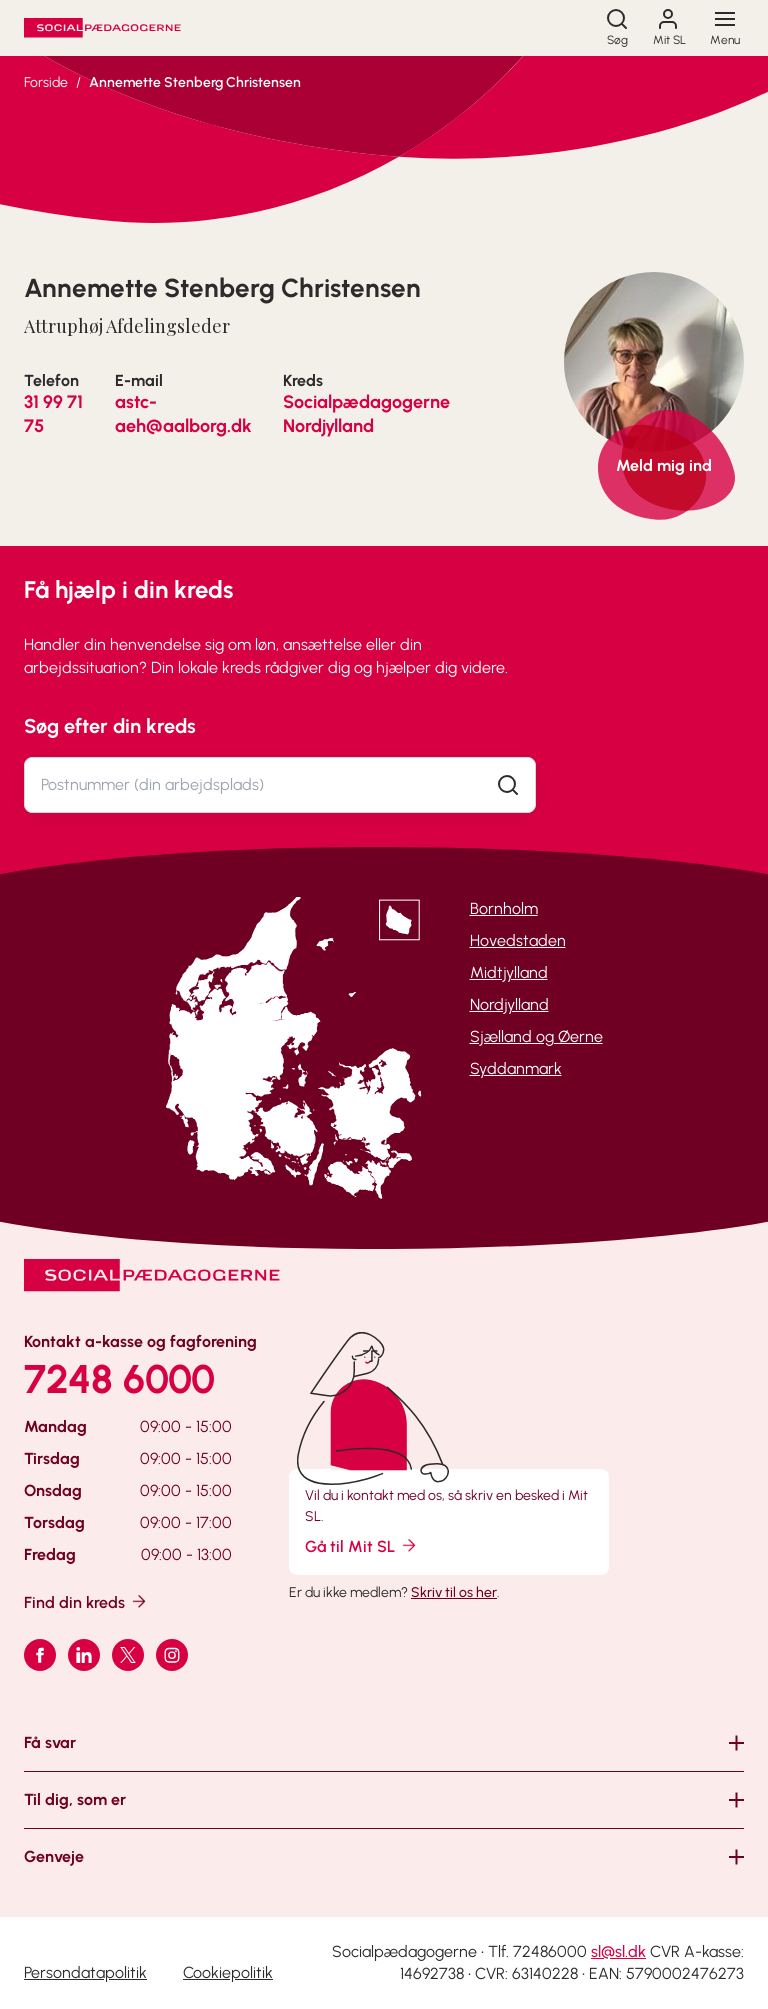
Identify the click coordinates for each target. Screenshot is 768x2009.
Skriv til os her (454, 1592)
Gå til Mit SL (362, 1545)
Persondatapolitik (85, 1972)
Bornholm (504, 908)
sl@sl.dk (618, 1951)
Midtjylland (509, 972)
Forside (46, 82)
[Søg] (617, 28)
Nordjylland (509, 1004)
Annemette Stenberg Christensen (195, 82)
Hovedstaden (518, 940)
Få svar (50, 1742)
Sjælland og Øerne (536, 1036)
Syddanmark (516, 1068)
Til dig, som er (75, 1799)
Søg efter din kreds (110, 726)
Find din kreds (86, 1601)
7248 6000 (119, 1379)
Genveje (54, 1856)
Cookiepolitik (228, 1972)
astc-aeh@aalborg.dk (183, 413)
